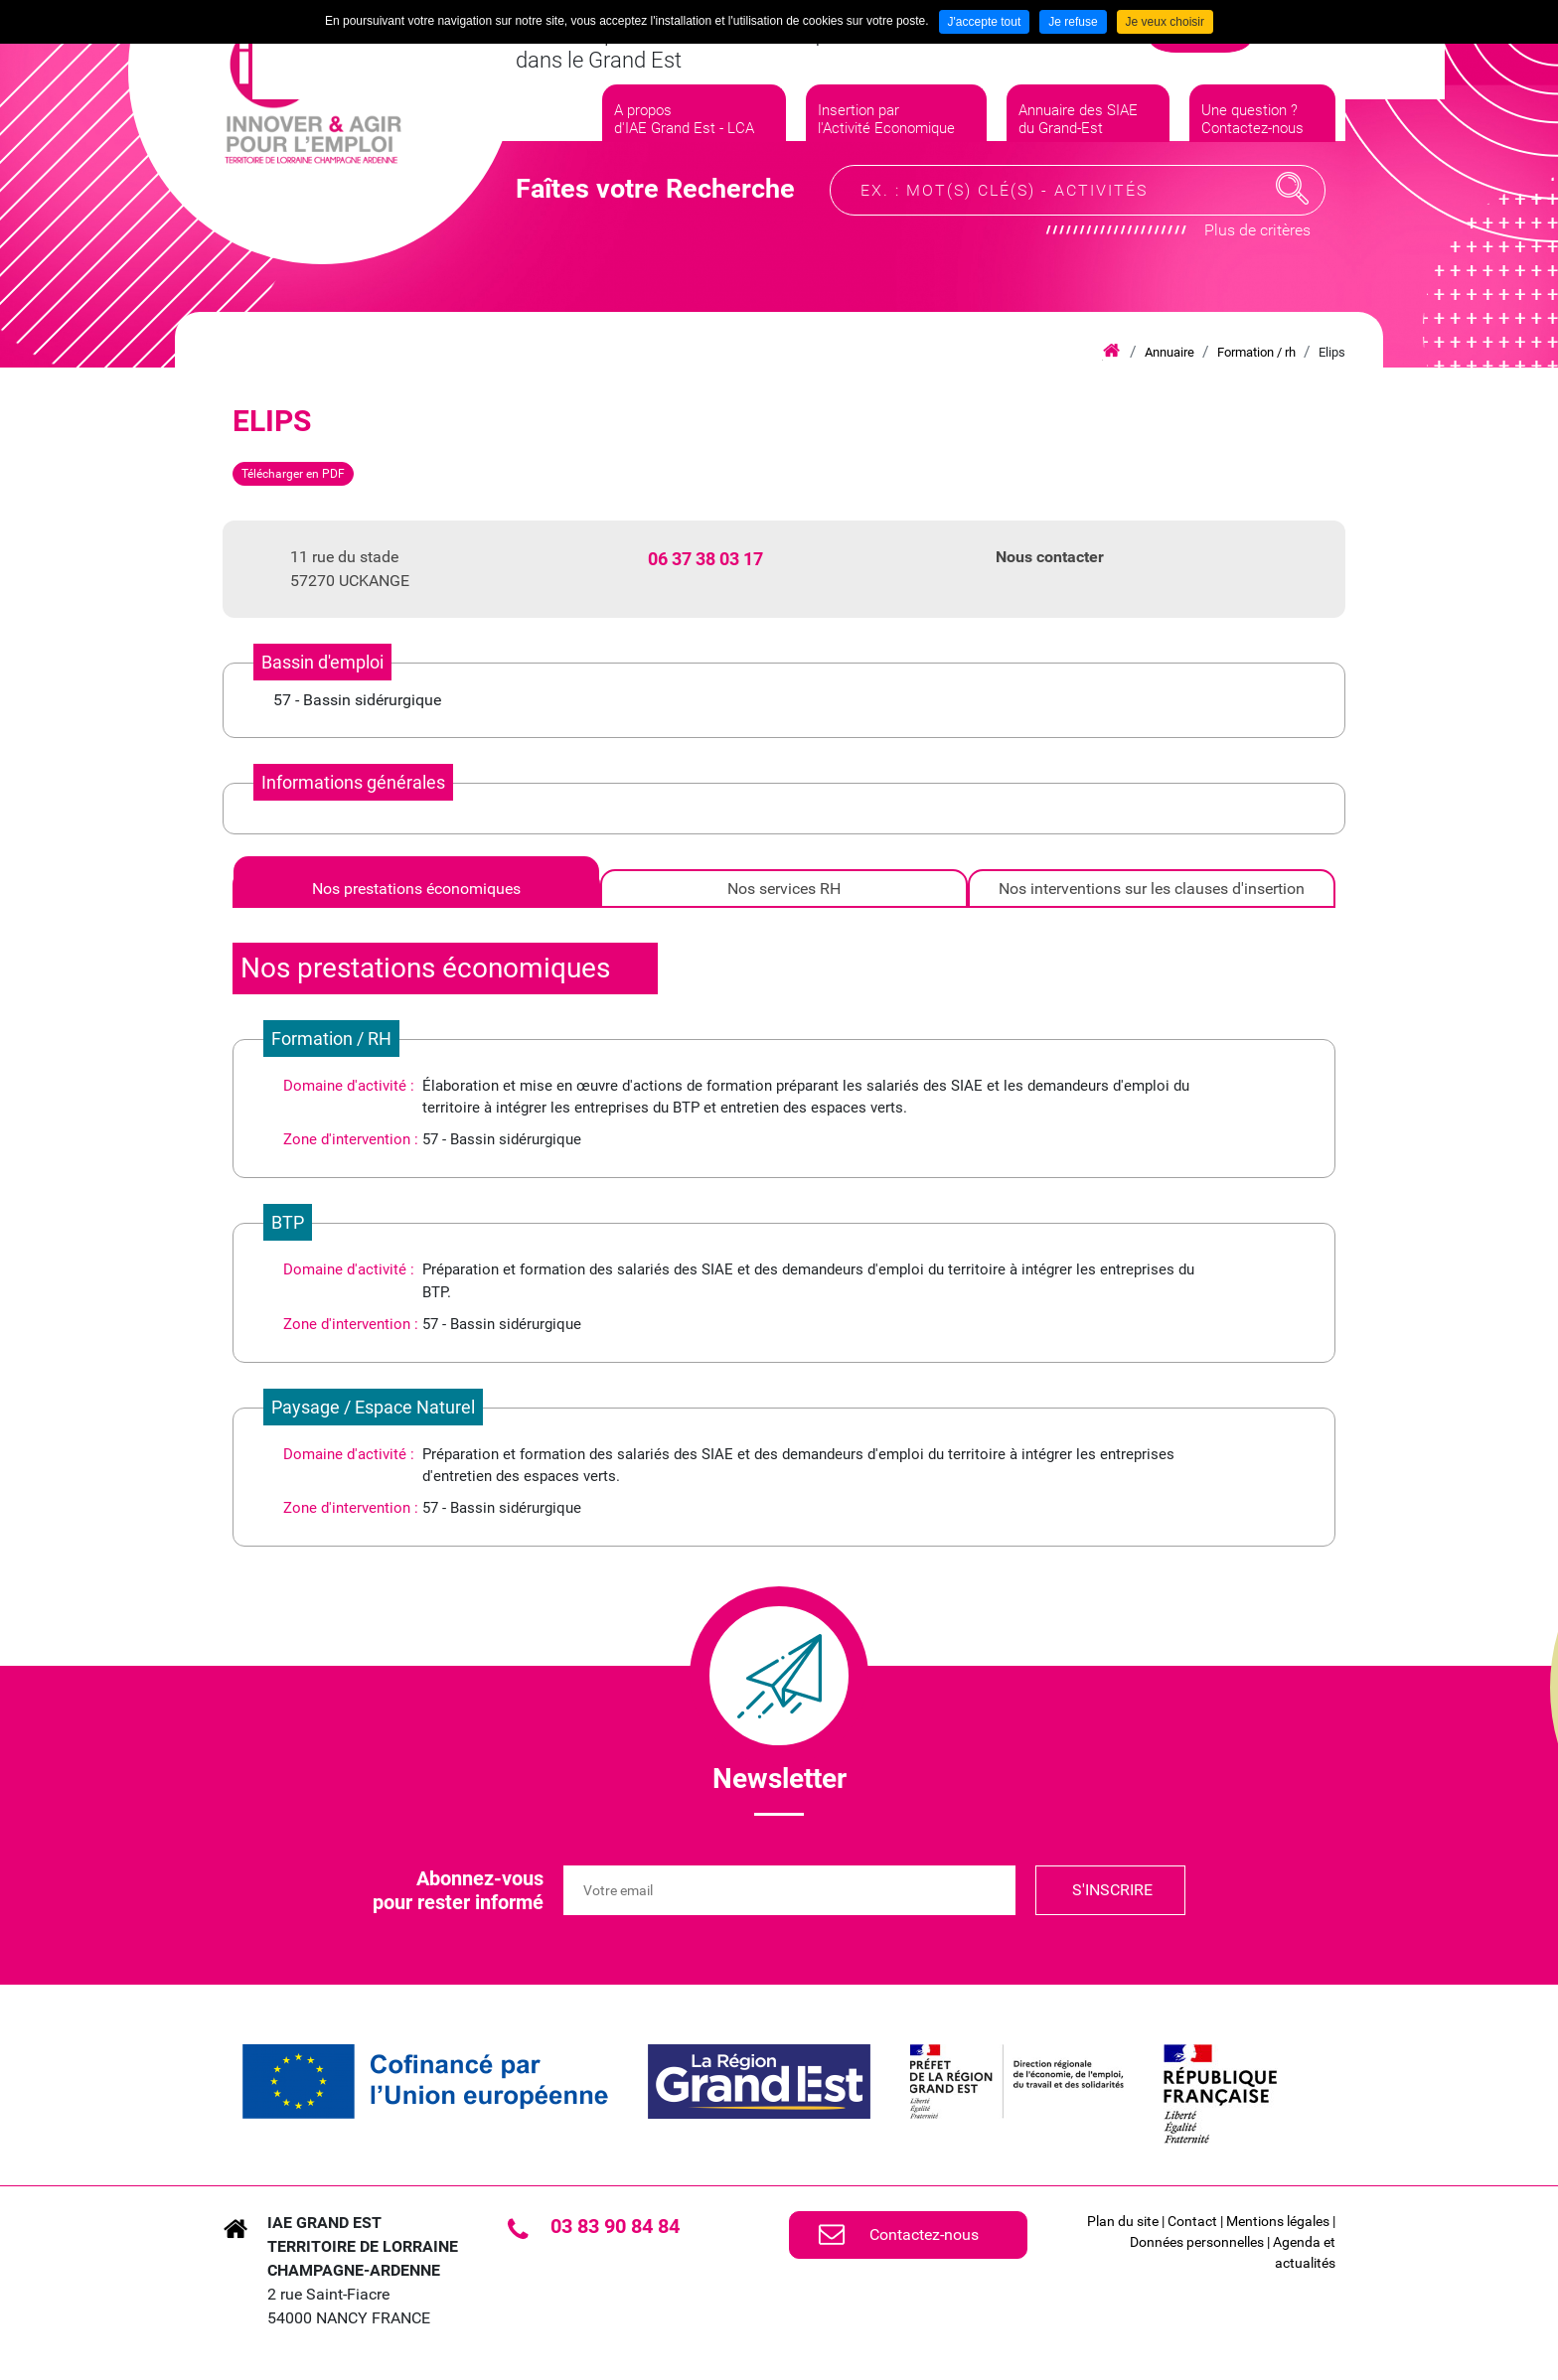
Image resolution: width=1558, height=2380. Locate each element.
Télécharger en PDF (293, 474)
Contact (1192, 2221)
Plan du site (1123, 2221)
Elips (1332, 352)
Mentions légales (1277, 2221)
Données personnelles (1197, 2242)
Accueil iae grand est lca (1111, 352)
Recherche (1293, 222)
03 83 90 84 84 (615, 2226)
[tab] (416, 888)
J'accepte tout (984, 22)
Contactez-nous (924, 2234)
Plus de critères (1257, 263)
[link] (425, 2081)
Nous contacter (1050, 556)
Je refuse (1072, 22)
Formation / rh (1256, 352)
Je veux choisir (1165, 22)
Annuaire (1169, 352)
